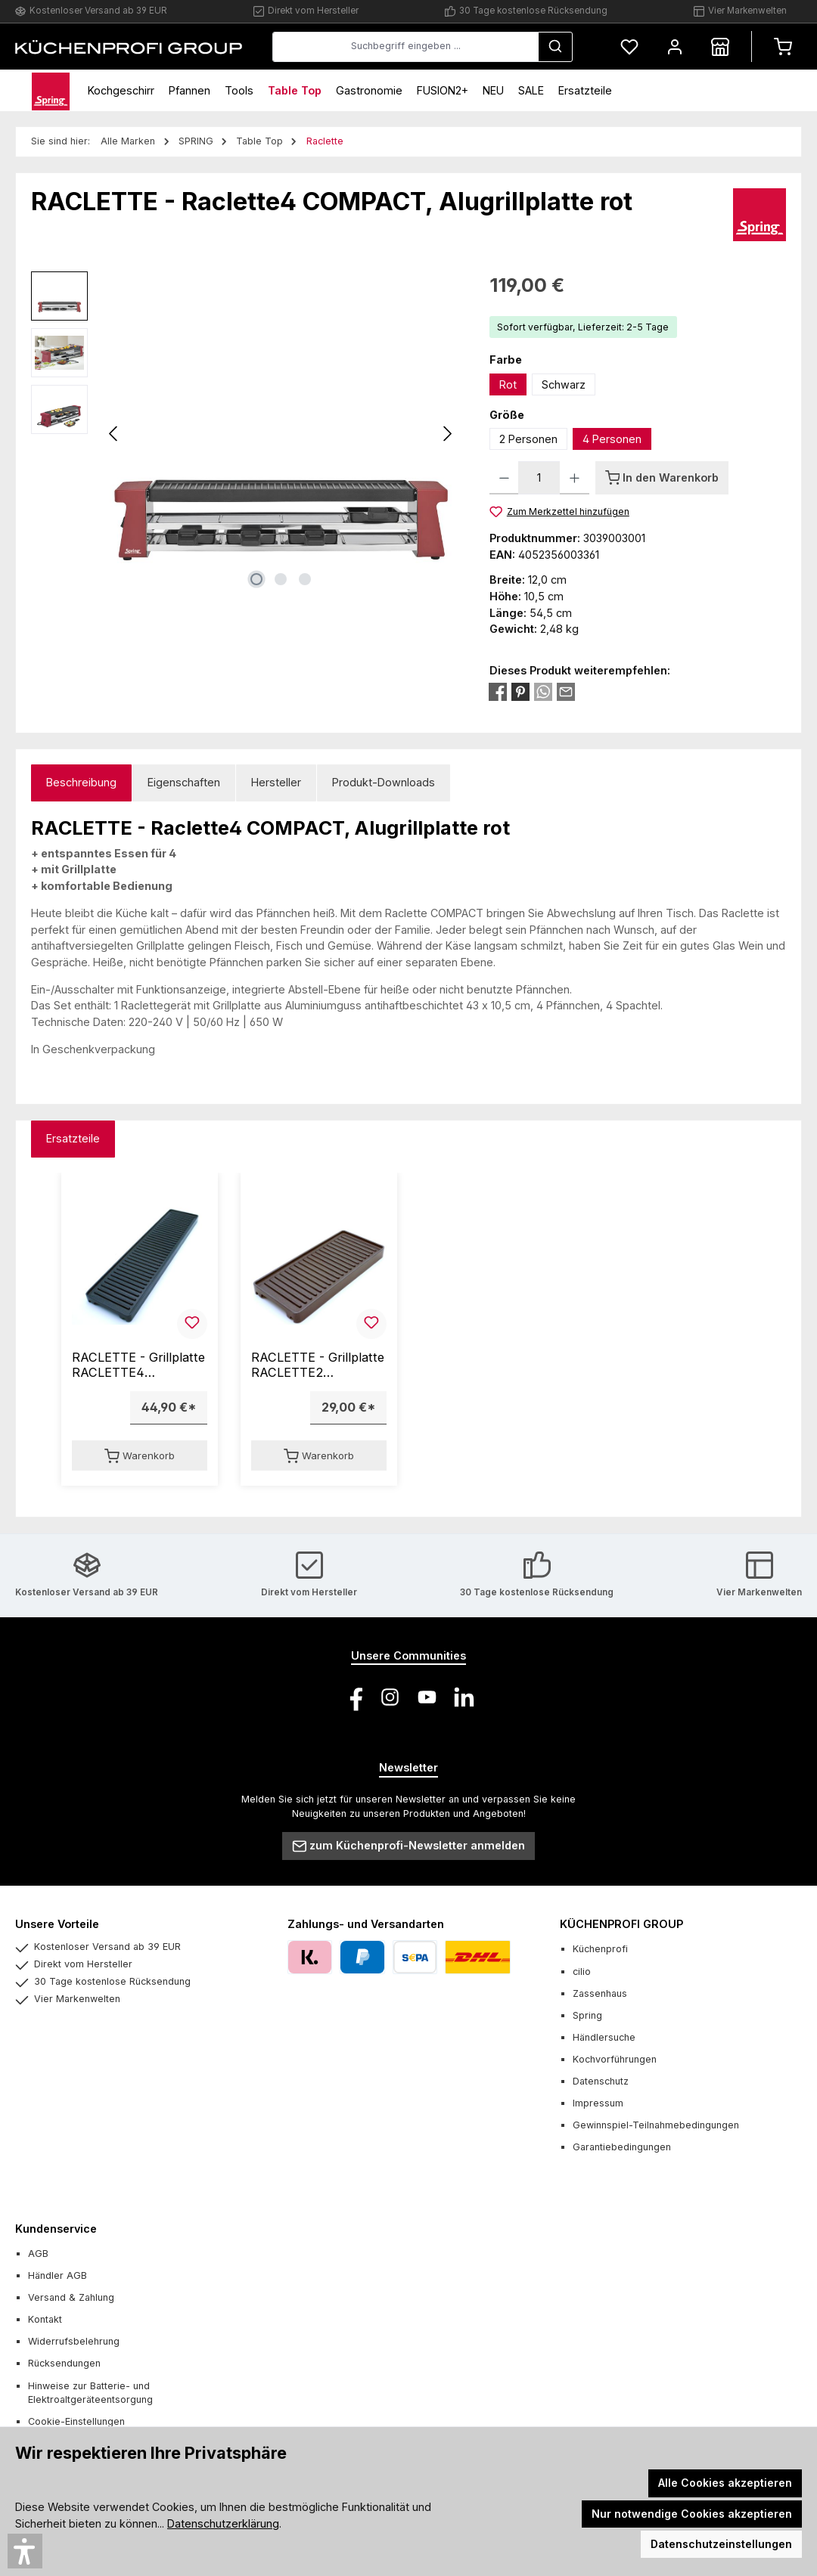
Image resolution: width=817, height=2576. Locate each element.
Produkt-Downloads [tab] (383, 782)
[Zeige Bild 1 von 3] (256, 579)
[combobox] (405, 47)
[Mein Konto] (675, 46)
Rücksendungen (64, 2363)
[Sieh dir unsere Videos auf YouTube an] (427, 1697)
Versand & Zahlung (71, 2297)
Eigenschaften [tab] (184, 782)
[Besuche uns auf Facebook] (353, 1697)
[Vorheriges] (114, 433)
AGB (38, 2253)
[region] (245, 434)
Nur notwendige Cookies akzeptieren (692, 2513)
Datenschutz (601, 2081)
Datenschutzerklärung (223, 2523)
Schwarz (564, 384)
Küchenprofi (600, 1948)
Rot (508, 384)
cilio (582, 1971)
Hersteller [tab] (276, 782)
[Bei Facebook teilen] (497, 690)
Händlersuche (604, 2037)
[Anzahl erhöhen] (574, 477)
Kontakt (45, 2319)
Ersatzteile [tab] (73, 1138)
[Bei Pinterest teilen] (520, 690)
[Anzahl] (539, 477)
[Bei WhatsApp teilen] (543, 690)
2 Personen (528, 438)
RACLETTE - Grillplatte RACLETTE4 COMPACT (138, 1365)
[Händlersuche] (720, 46)
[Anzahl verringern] (504, 477)
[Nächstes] (447, 433)
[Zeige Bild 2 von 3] (281, 579)
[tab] (81, 782)
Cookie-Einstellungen (76, 2421)
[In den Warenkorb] (662, 477)
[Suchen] (555, 47)
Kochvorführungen (615, 2059)
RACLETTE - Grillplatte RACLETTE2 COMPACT (317, 1365)
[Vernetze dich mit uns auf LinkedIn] (464, 1697)
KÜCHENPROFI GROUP (621, 1923)
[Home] (50, 90)
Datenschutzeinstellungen (721, 2543)
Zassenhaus (600, 1993)
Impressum (598, 2103)
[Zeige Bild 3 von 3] (305, 579)
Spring (587, 2015)
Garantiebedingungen (622, 2147)
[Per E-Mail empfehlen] (566, 690)
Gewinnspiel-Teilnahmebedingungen (656, 2125)
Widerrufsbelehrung (74, 2341)
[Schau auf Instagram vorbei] (390, 1697)
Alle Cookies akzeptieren (725, 2482)
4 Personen (611, 438)
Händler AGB (57, 2275)
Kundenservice (56, 2228)
